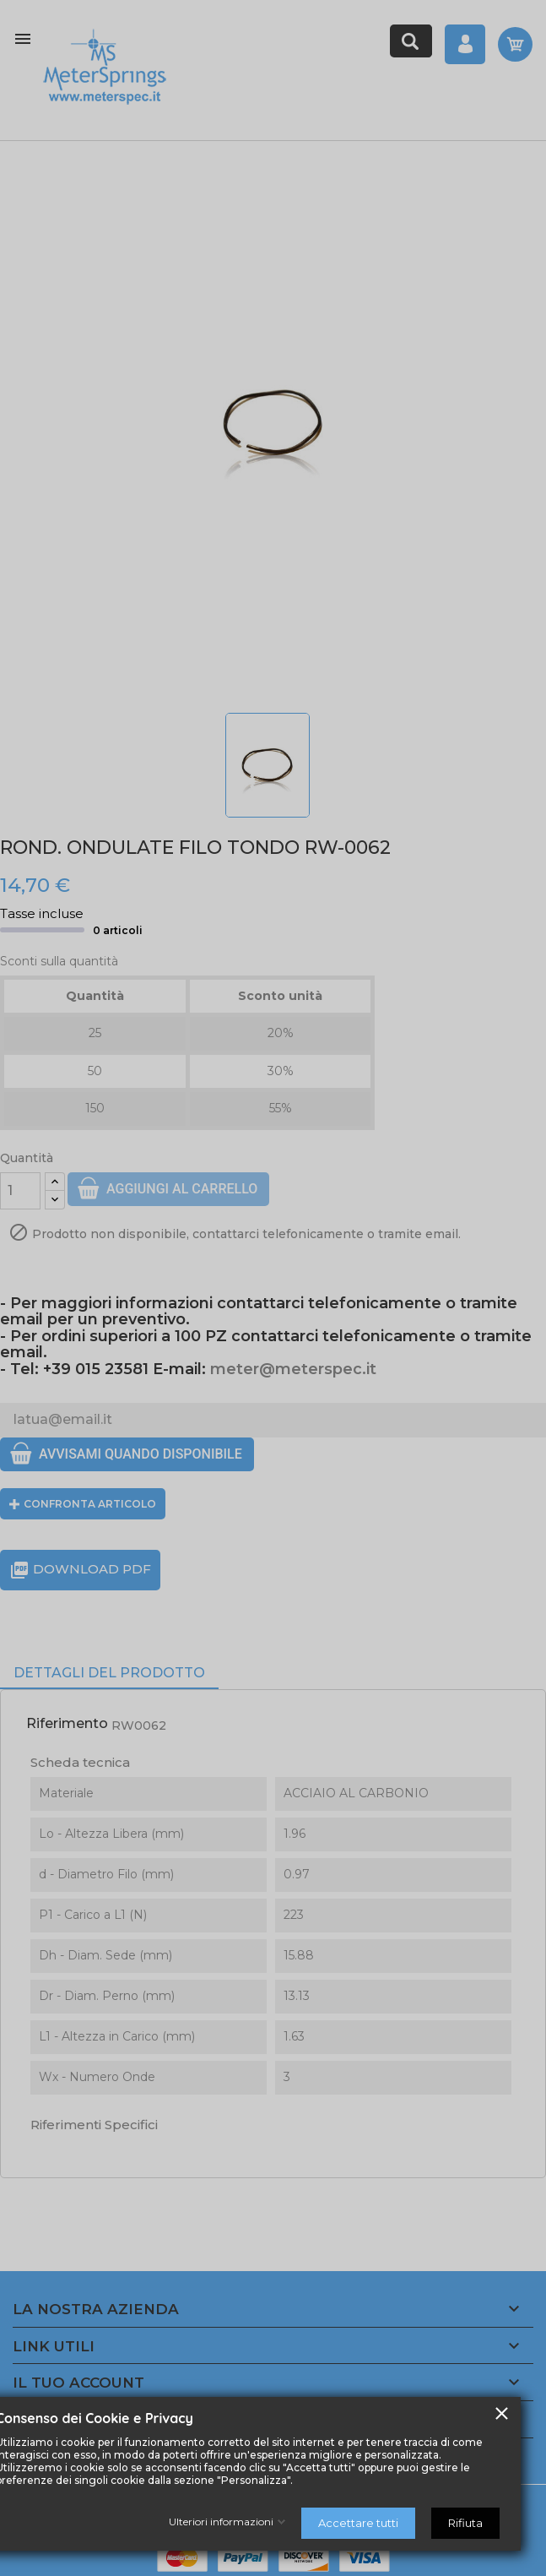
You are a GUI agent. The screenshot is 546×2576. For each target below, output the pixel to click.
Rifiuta (465, 2523)
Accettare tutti (358, 2523)
